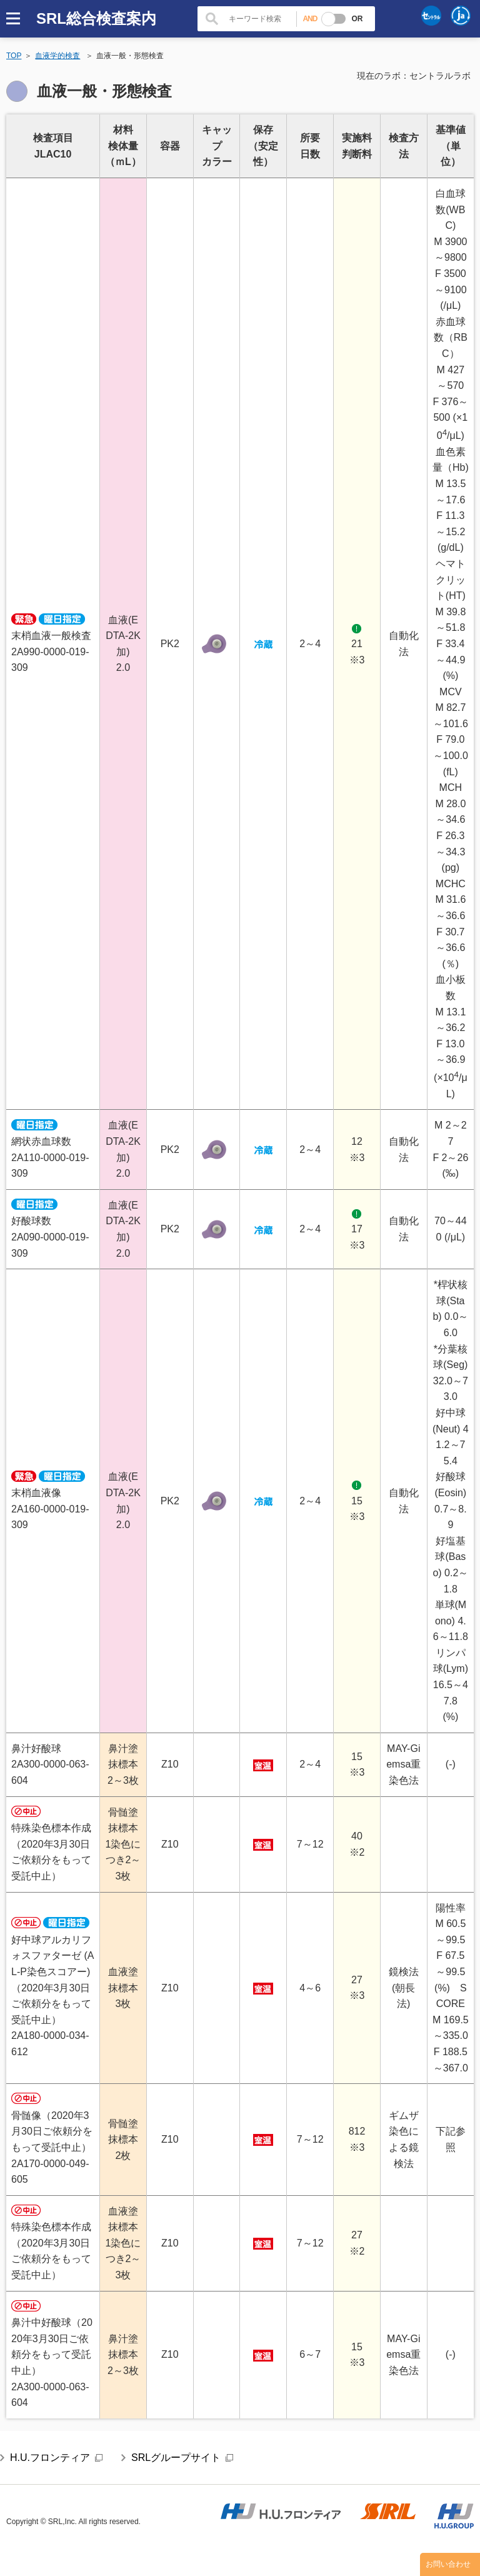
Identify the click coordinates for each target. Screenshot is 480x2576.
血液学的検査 (57, 55)
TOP (13, 55)
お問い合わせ (448, 2564)
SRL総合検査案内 (96, 18)
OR (356, 18)
